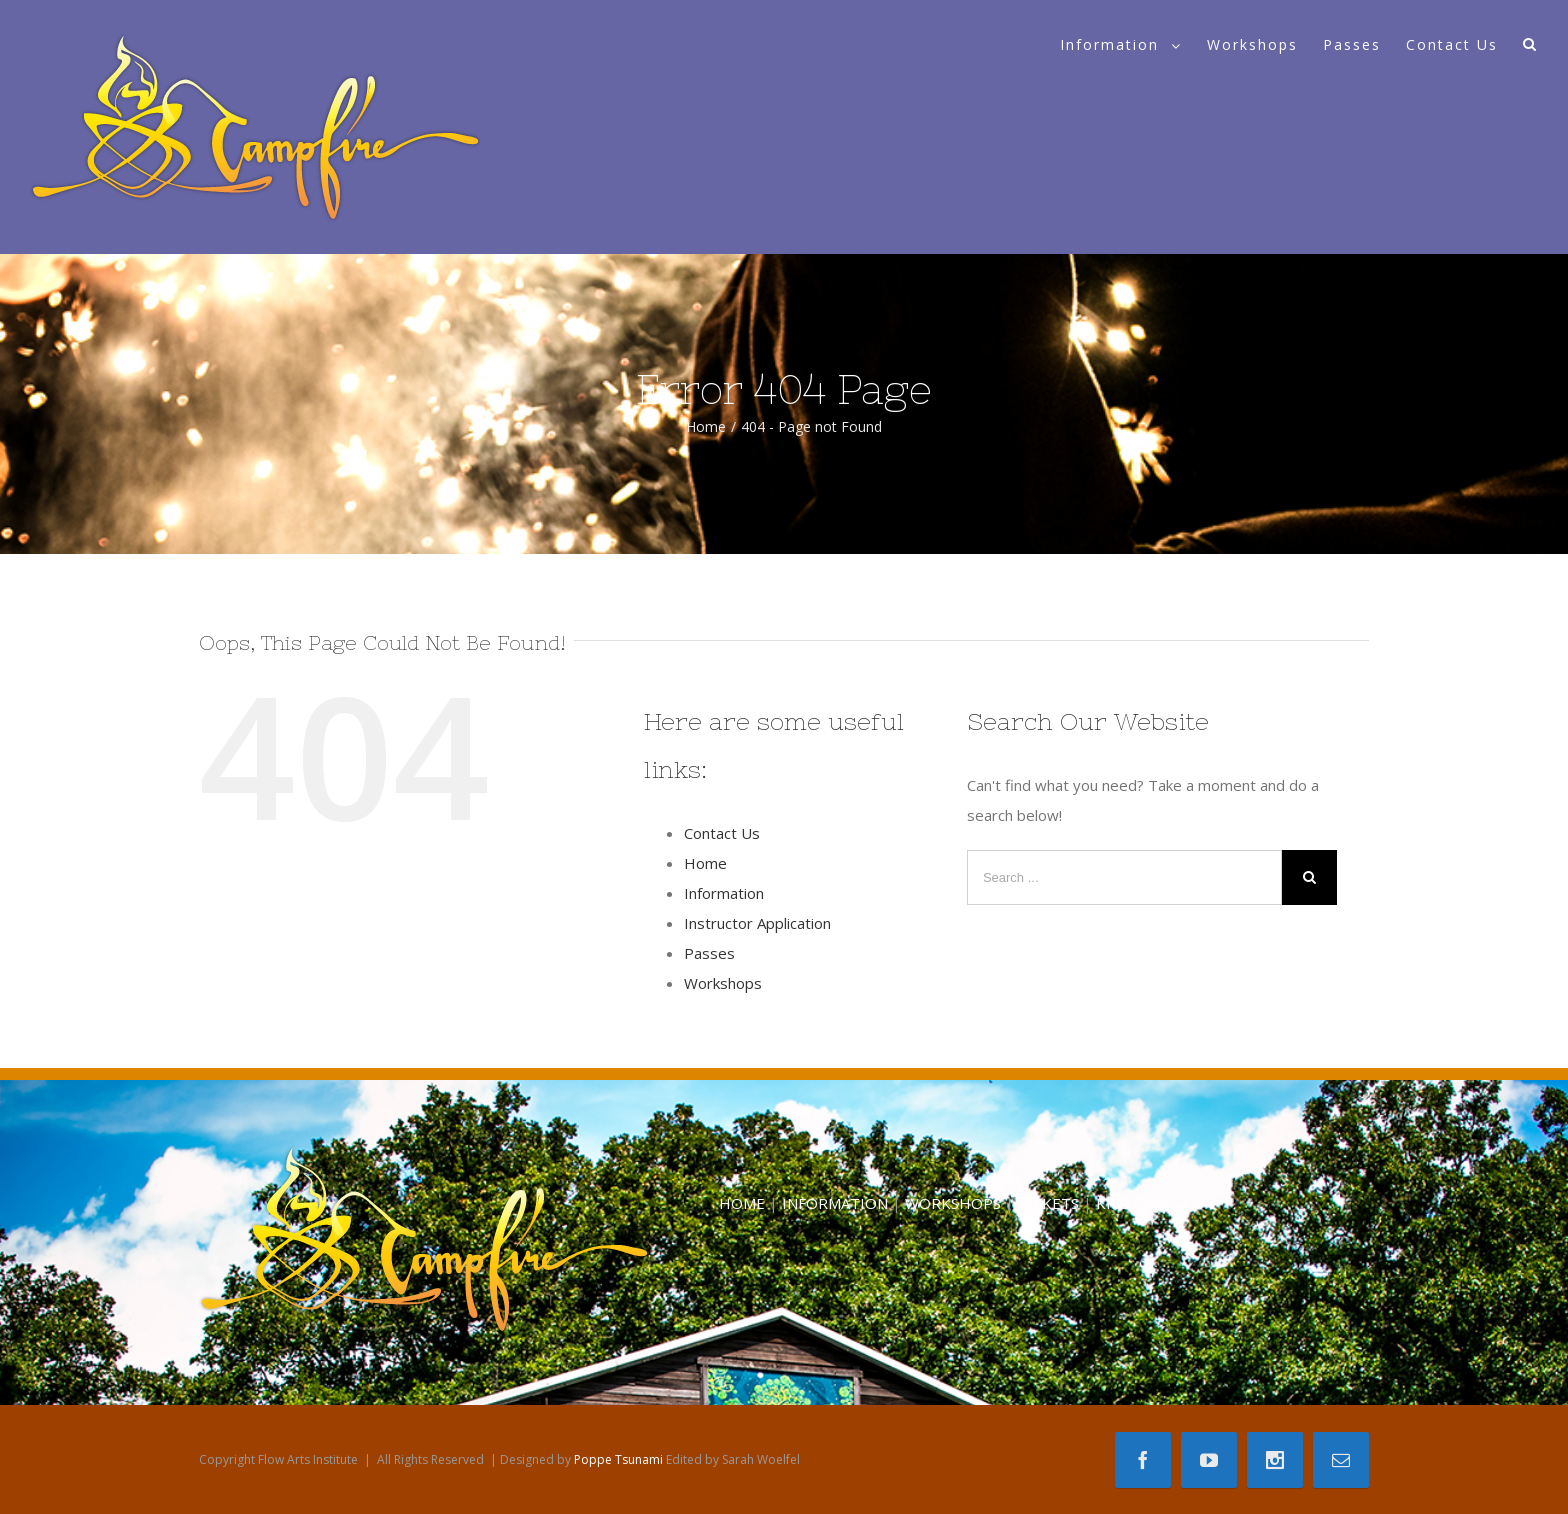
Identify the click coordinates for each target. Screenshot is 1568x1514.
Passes (709, 953)
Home (705, 863)
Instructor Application (757, 923)
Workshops (723, 983)
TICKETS (1048, 1203)
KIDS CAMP (1135, 1203)
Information (724, 893)
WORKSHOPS (953, 1203)
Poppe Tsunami (618, 1459)
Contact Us (722, 833)
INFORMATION (835, 1203)
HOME (742, 1203)
